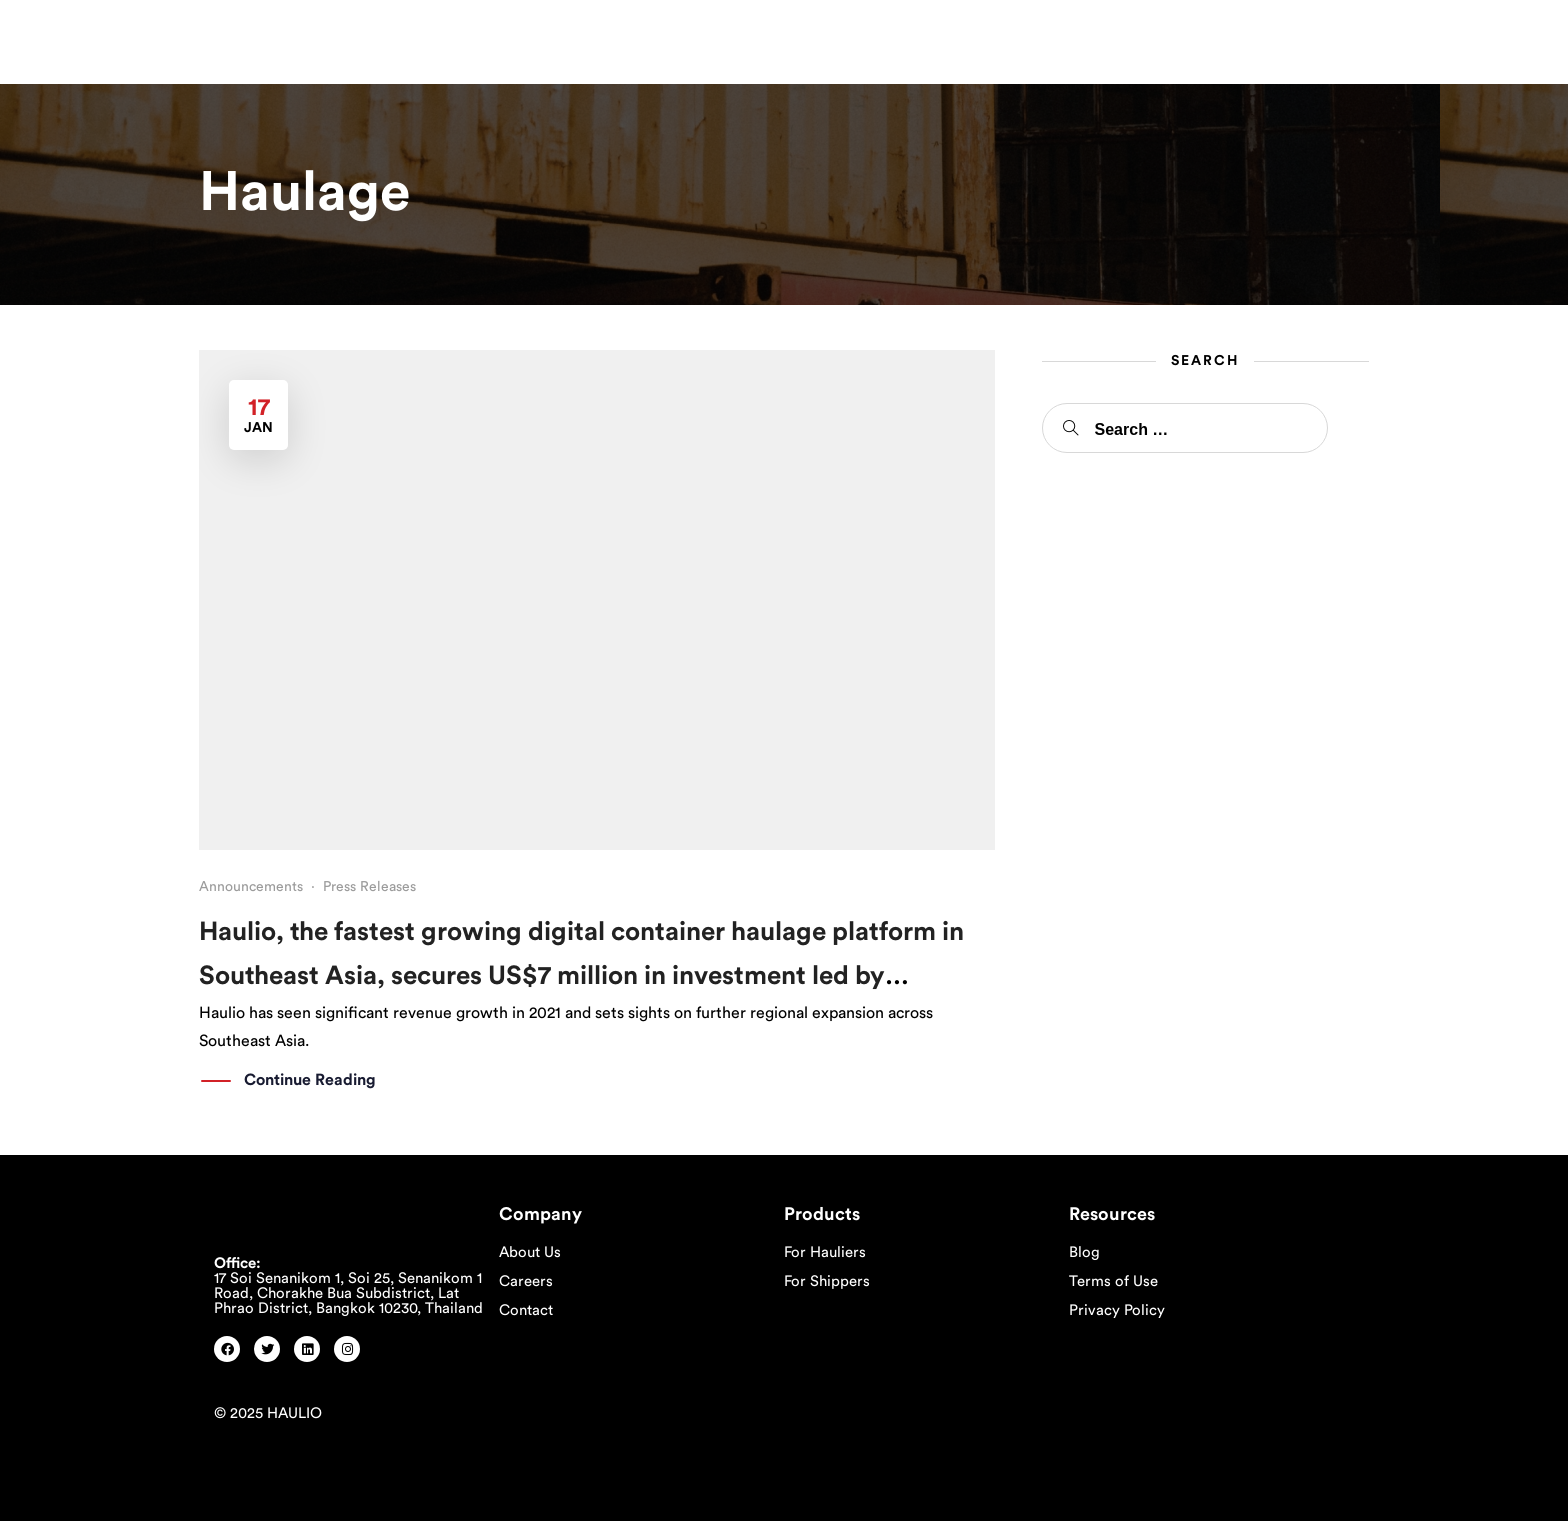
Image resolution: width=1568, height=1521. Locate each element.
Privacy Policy (1117, 1310)
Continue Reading (310, 1081)
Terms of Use (1113, 1281)
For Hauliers (825, 1252)
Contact (526, 1310)
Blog (1084, 1252)
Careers (526, 1281)
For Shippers (827, 1281)
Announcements (251, 887)
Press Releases (369, 887)
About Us (530, 1252)
